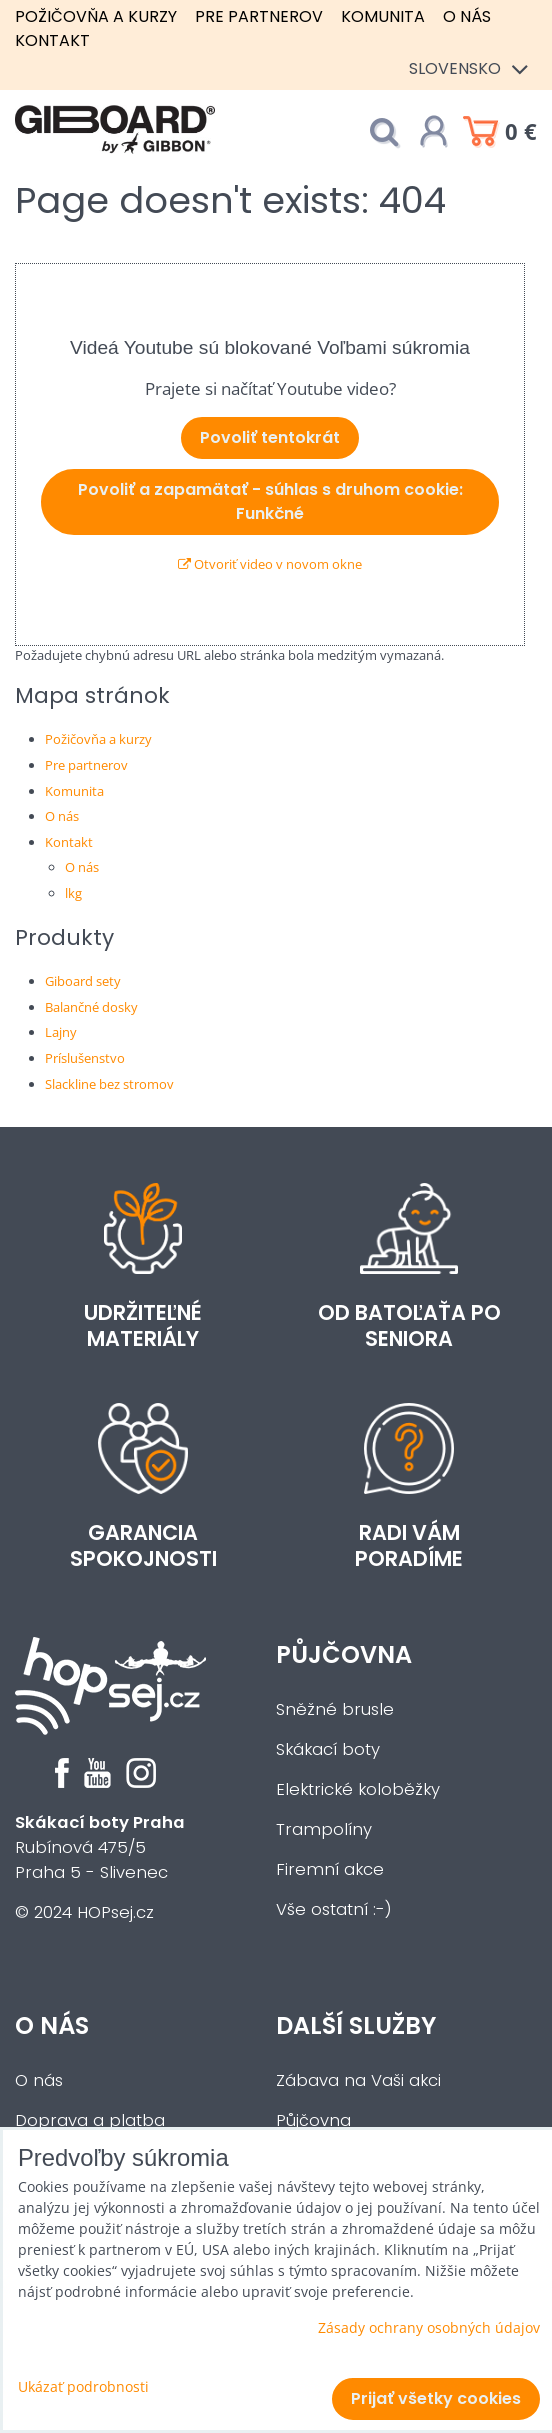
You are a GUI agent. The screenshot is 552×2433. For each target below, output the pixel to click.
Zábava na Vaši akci (358, 2080)
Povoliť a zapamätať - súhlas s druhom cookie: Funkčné (270, 501)
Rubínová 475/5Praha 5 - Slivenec (100, 1847)
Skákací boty (328, 1749)
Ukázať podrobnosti (83, 2386)
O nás (467, 16)
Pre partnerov (259, 16)
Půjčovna (344, 1654)
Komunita (383, 16)
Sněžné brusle (335, 1709)
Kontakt (52, 40)
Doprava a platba (90, 2120)
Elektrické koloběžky (358, 1789)
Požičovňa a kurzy (96, 16)
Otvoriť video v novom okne (270, 564)
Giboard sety (83, 981)
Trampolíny (324, 1829)
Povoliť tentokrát (270, 437)
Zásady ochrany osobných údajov (429, 2327)
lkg (73, 893)
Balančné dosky (91, 1007)
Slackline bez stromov (109, 1084)
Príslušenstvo (85, 1058)
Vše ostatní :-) (334, 1909)
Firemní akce (330, 1869)
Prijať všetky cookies (436, 2398)
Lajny (61, 1032)
